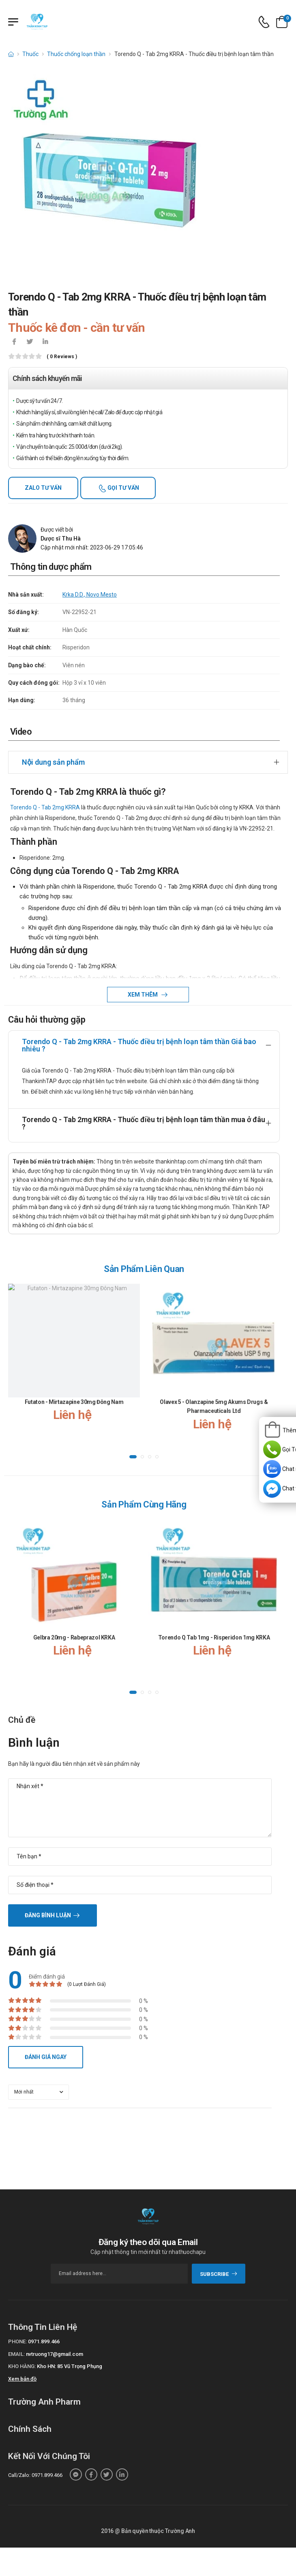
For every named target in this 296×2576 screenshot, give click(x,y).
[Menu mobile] (13, 22)
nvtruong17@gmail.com (54, 2354)
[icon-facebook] (14, 342)
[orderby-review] (38, 2092)
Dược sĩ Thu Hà (61, 538)
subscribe (219, 2274)
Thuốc (30, 54)
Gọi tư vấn (122, 487)
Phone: (17, 2341)
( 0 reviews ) (62, 356)
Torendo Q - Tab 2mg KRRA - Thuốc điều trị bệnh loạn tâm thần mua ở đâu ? (143, 1123)
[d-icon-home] (11, 54)
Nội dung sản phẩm (53, 762)
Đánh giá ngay (45, 2057)
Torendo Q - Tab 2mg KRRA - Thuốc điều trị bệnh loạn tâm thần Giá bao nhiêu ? (139, 1045)
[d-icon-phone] (264, 22)
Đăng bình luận (48, 1915)
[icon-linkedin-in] (45, 342)
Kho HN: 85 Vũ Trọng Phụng (69, 2366)
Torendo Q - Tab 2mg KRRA (45, 807)
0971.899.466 (44, 2341)
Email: (16, 2354)
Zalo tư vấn (43, 487)
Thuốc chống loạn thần (76, 54)
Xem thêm (143, 994)
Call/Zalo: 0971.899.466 (35, 2475)
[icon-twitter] (30, 342)
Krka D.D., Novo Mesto (89, 594)
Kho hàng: (22, 2366)
